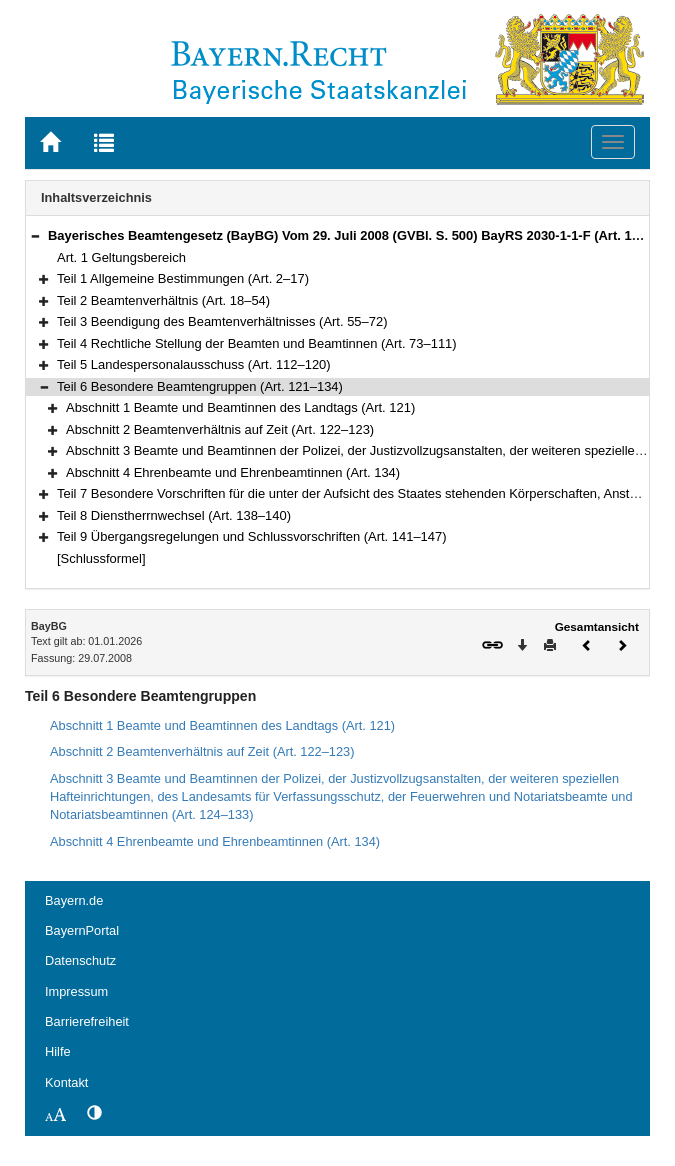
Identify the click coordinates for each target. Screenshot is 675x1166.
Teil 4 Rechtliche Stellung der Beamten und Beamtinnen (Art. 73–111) (257, 343)
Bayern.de (74, 900)
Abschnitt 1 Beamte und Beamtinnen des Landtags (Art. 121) (240, 407)
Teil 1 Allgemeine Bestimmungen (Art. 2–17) (183, 278)
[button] (35, 235)
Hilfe (58, 1051)
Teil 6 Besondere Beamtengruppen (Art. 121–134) (200, 386)
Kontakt (66, 1082)
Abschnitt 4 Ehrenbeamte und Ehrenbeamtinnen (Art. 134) (233, 472)
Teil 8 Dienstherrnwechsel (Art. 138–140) (174, 515)
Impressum (76, 991)
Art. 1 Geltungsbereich (121, 257)
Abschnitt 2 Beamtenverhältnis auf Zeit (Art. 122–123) (220, 429)
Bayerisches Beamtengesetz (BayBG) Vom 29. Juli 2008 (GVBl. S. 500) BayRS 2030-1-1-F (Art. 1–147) (356, 235)
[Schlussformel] (101, 558)
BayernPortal (82, 930)
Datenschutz (80, 960)
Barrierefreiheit (87, 1021)
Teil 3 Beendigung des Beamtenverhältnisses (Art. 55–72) (222, 321)
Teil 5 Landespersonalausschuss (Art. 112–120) (194, 364)
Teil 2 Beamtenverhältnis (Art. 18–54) (163, 300)
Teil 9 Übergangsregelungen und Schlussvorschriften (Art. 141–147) (252, 536)
